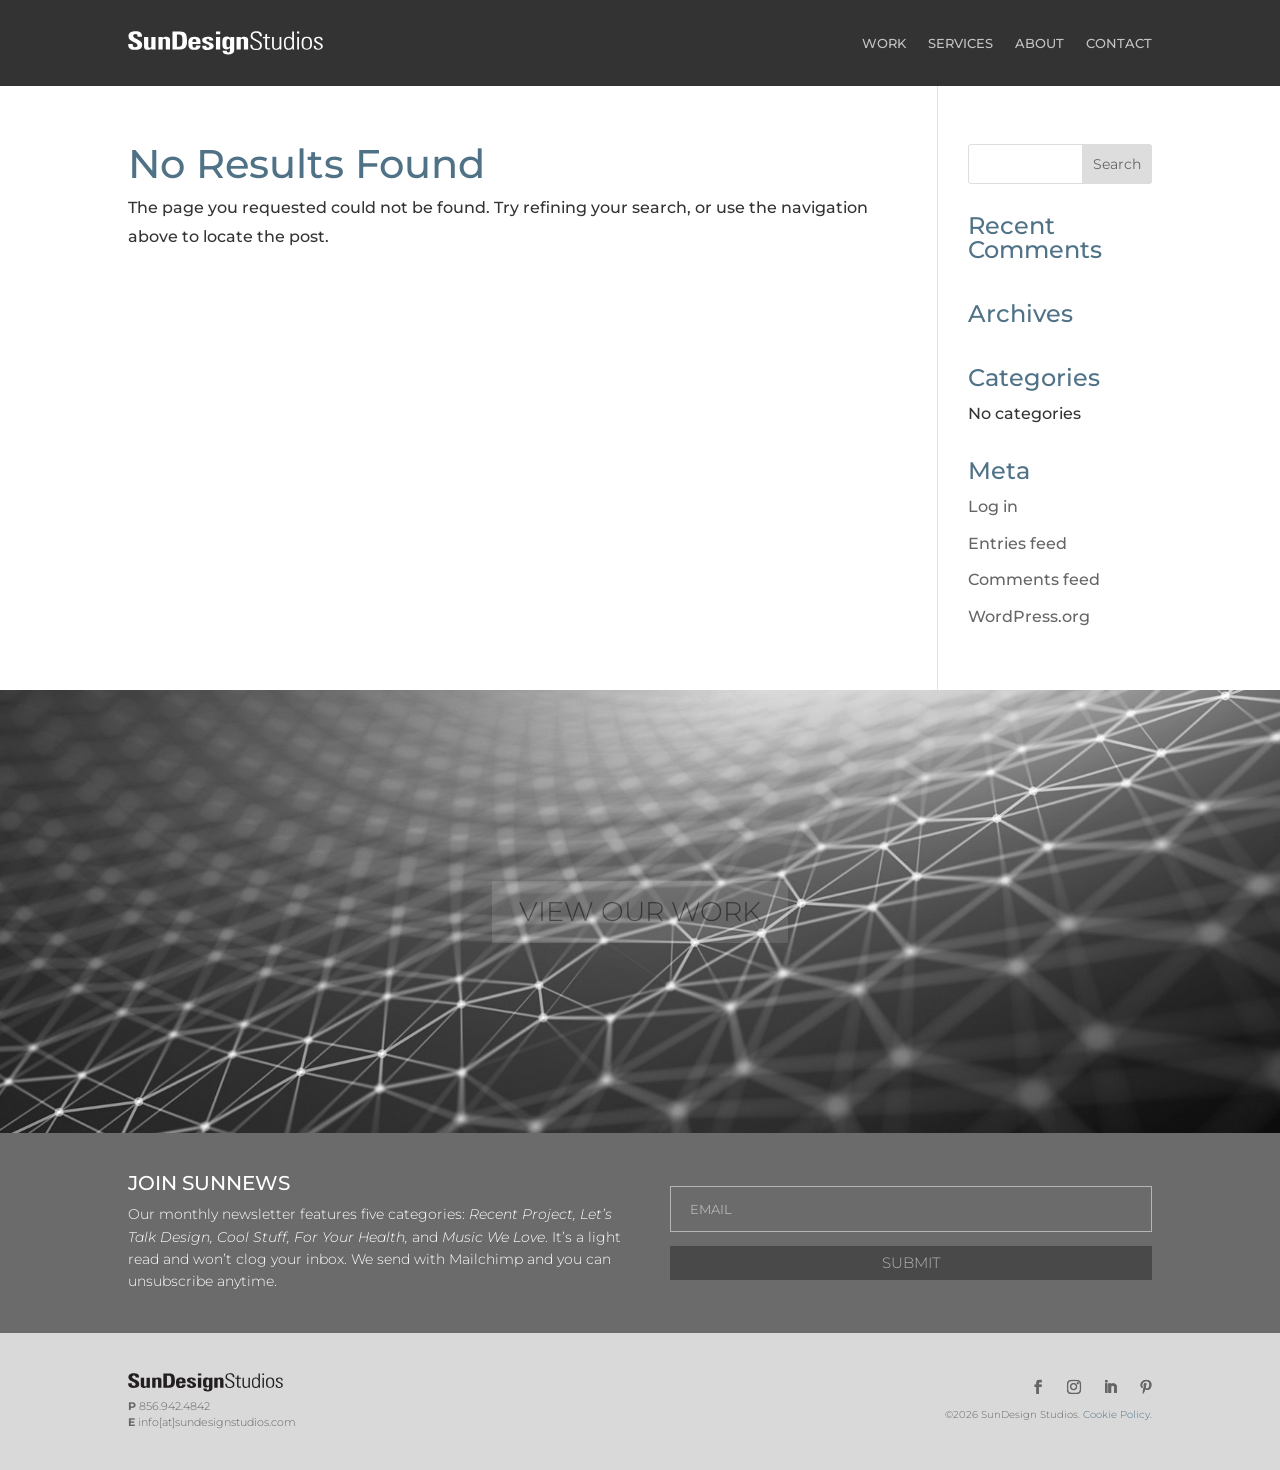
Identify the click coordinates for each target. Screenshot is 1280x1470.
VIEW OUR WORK (640, 911)
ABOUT (1039, 43)
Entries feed (1017, 543)
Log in (993, 506)
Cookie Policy (1116, 1414)
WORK (884, 43)
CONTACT (1119, 43)
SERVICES (960, 43)
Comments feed (1034, 579)
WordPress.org (1029, 616)
